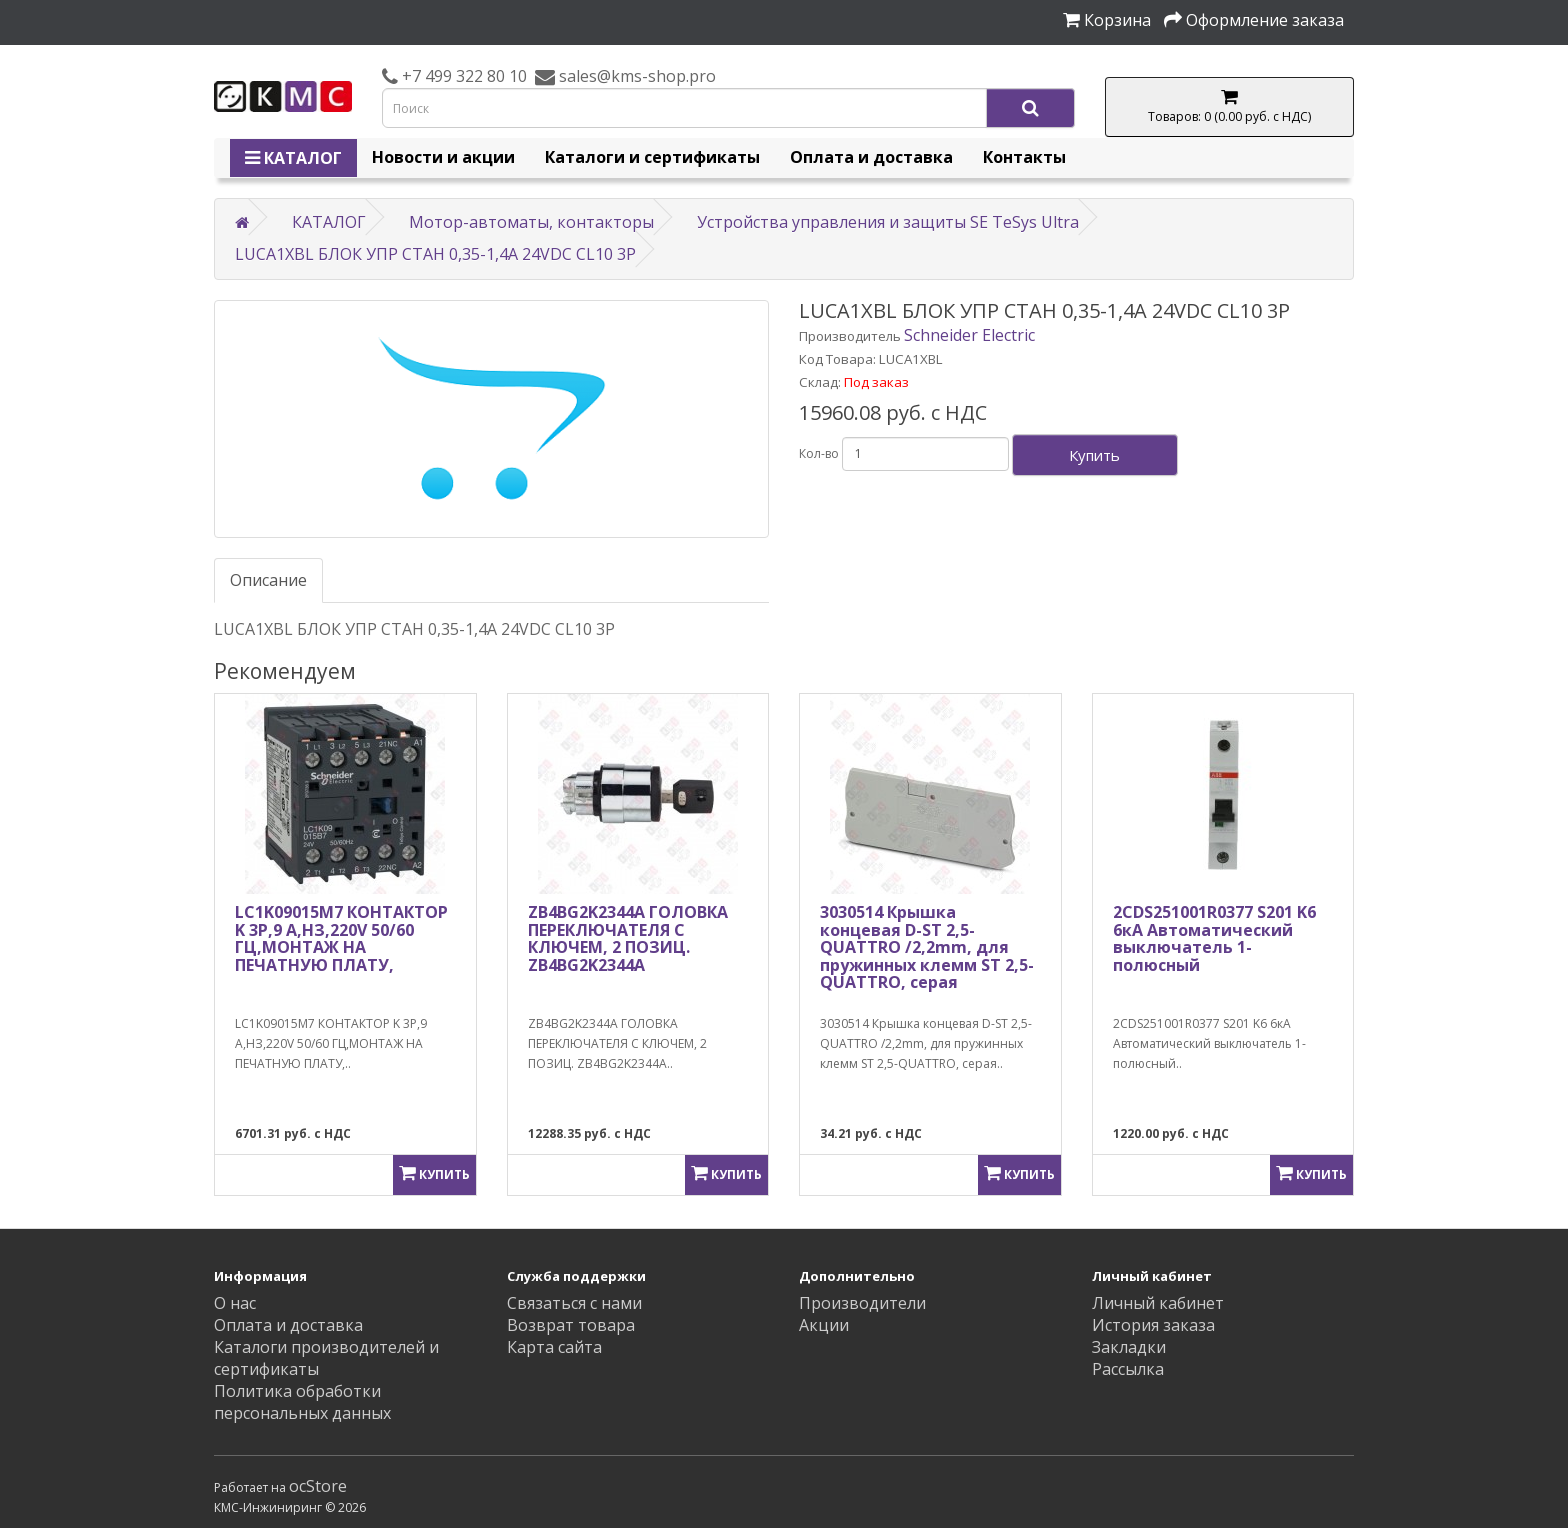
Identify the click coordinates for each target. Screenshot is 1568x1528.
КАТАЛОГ (293, 158)
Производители (862, 1303)
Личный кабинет (1158, 1303)
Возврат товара (571, 1325)
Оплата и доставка (871, 157)
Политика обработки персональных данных (302, 1402)
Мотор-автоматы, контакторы (531, 222)
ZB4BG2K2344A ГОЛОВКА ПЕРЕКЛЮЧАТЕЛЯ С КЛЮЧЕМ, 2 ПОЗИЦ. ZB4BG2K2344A (628, 938)
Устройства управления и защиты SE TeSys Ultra (888, 222)
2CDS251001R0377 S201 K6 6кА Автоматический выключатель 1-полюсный (1214, 938)
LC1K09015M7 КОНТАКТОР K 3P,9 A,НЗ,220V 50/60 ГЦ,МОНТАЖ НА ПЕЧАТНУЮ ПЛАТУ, (341, 938)
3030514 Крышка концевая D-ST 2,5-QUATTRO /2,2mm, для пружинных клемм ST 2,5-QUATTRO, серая (927, 947)
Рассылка (1128, 1369)
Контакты (1024, 157)
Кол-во (819, 453)
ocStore (318, 1486)
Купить (1094, 455)
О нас (235, 1303)
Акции (824, 1325)
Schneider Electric (969, 335)
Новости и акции (443, 157)
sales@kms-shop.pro (635, 76)
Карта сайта (554, 1347)
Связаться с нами (574, 1303)
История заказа (1153, 1325)
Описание (268, 580)
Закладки (1129, 1347)
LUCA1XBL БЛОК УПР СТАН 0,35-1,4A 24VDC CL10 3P (435, 254)
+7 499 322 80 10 (462, 76)
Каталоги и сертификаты (652, 157)
